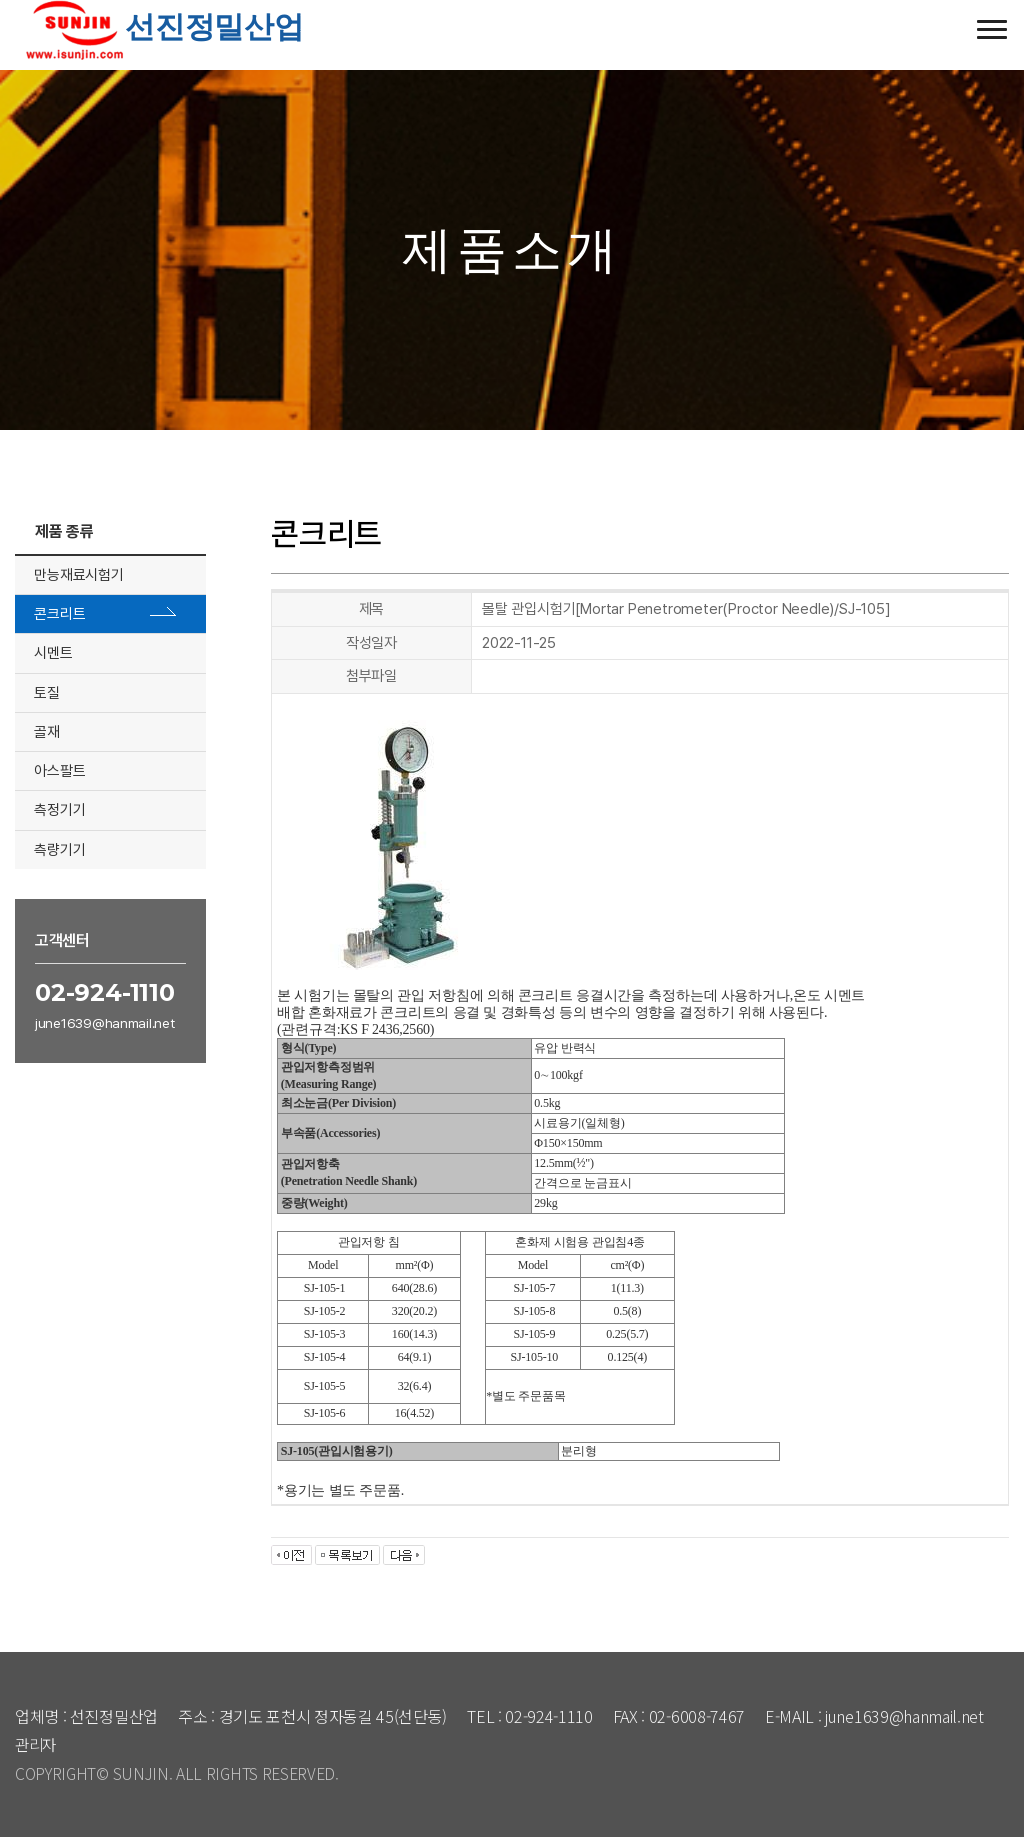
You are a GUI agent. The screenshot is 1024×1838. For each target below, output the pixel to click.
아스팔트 (60, 771)
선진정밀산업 (159, 26)
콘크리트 (60, 614)
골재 (48, 732)
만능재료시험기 (80, 575)
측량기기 (60, 849)
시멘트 (54, 653)
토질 (48, 693)
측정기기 (60, 810)
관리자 (37, 1744)
